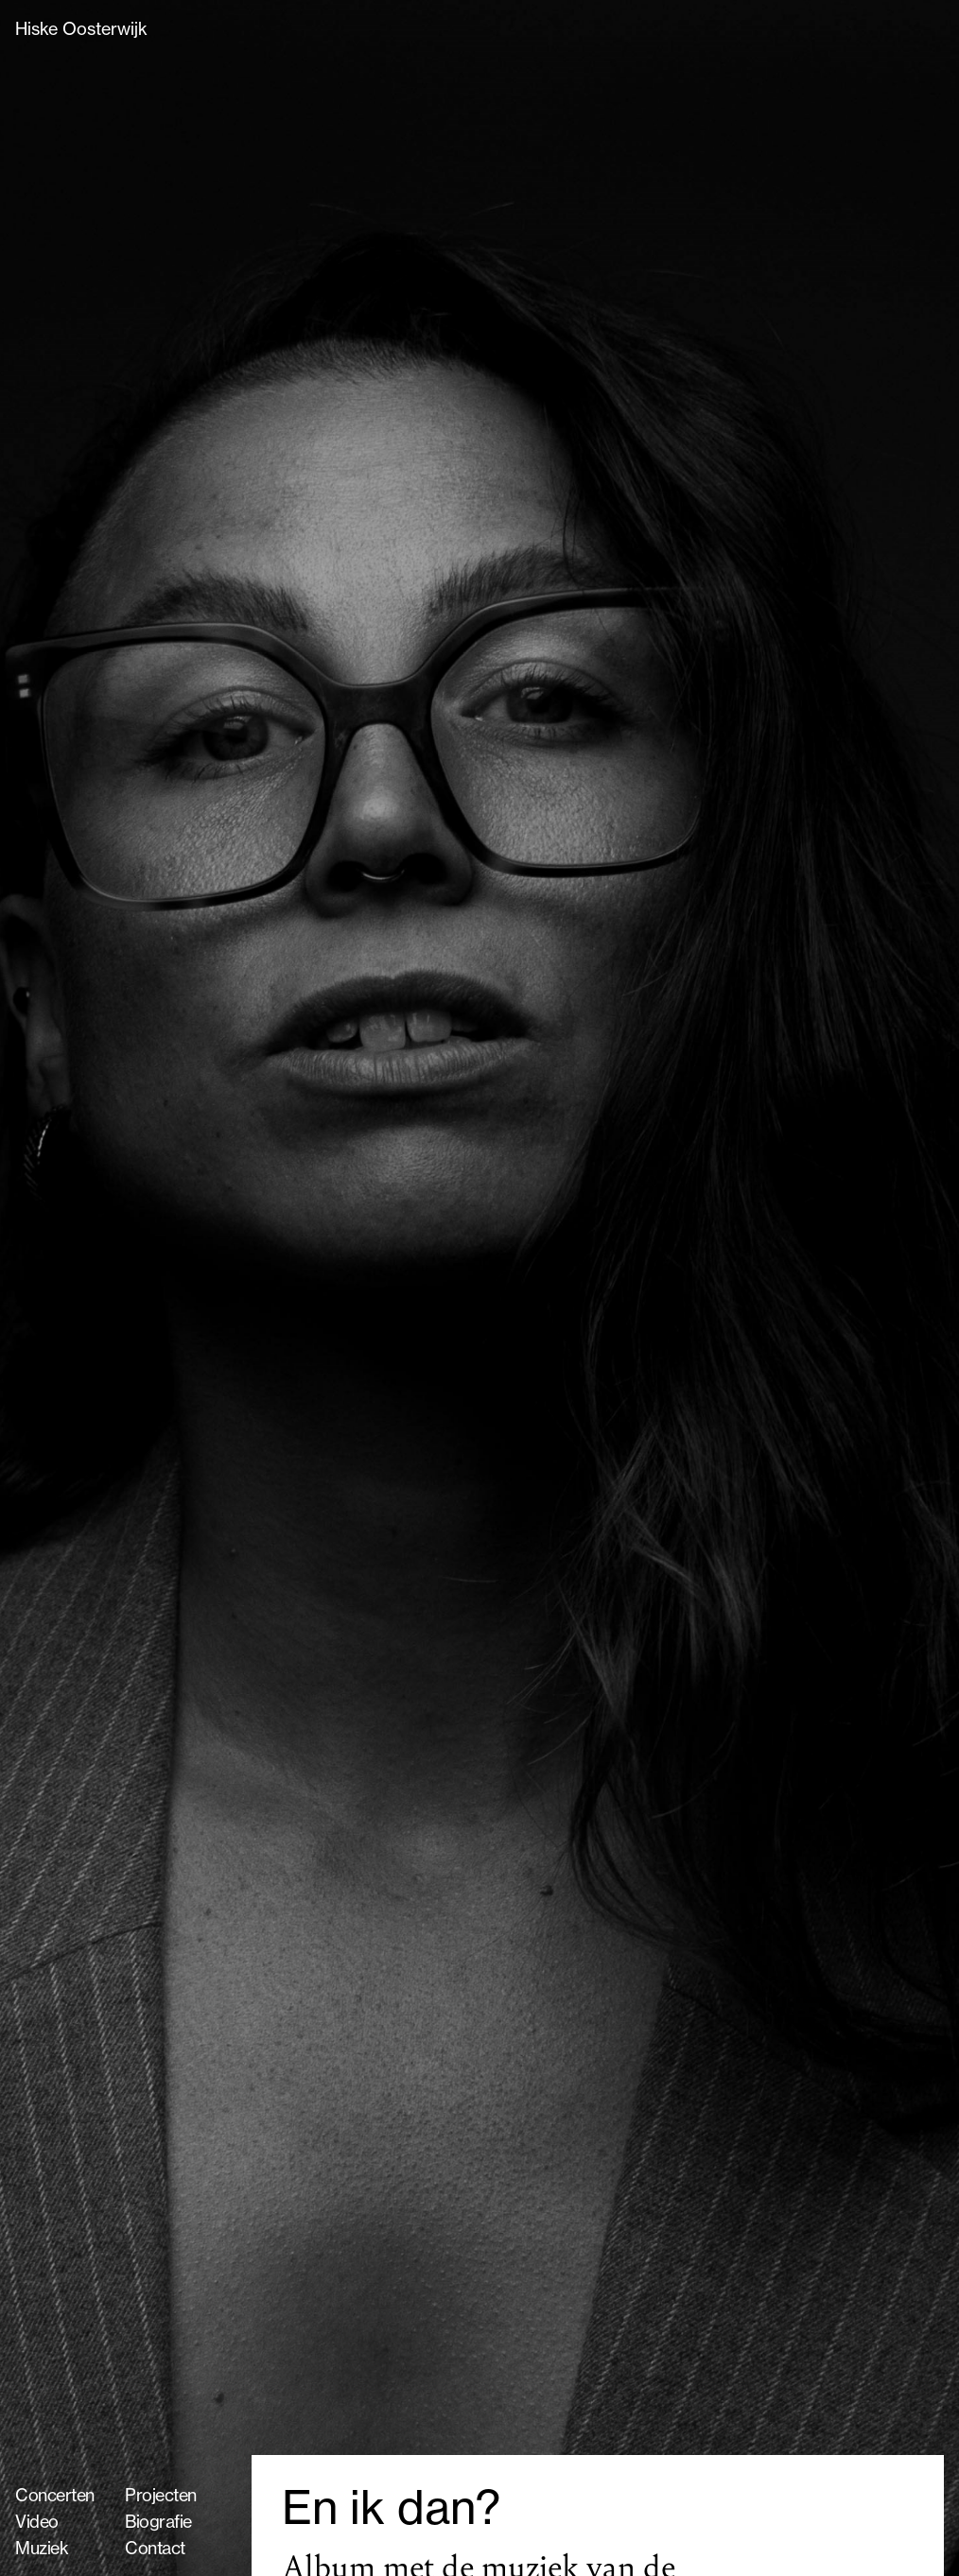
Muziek (41, 2547)
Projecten (161, 2494)
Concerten (55, 2494)
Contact (155, 2547)
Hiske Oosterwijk (81, 28)
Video (37, 2521)
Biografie (158, 2521)
